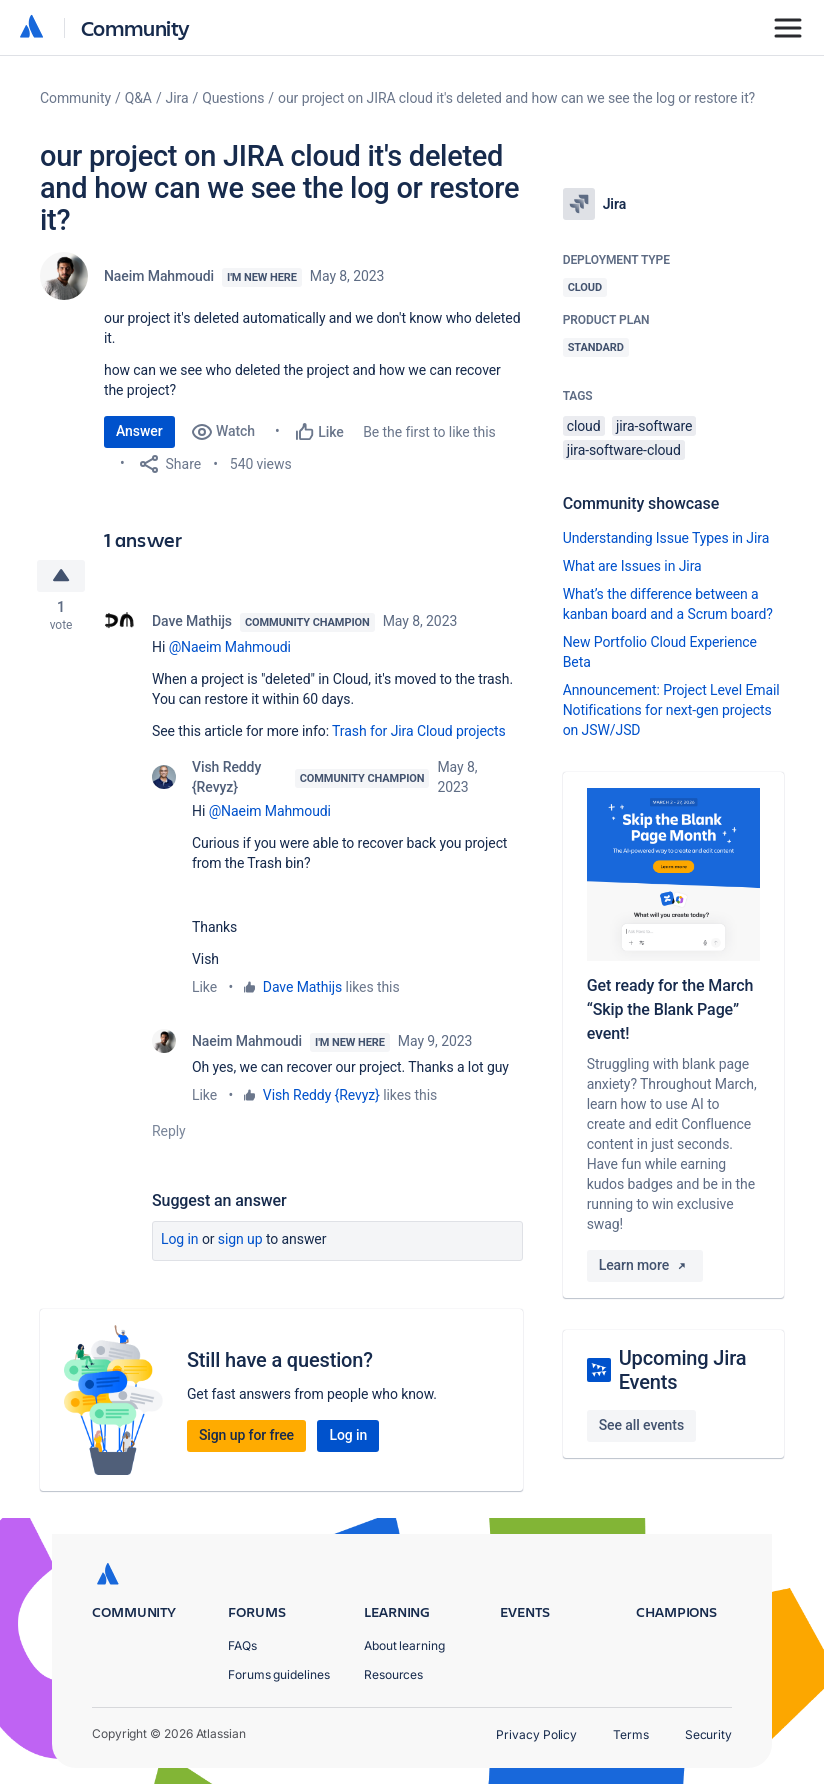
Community (135, 27)
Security (708, 1734)
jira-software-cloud (624, 450)
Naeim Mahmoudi (159, 276)
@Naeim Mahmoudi (230, 650)
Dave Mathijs (192, 624)
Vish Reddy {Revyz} (226, 780)
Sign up (240, 1242)
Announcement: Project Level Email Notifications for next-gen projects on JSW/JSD (671, 710)
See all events (641, 1425)
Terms (631, 1734)
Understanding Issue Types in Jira (666, 538)
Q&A (138, 98)
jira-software (654, 426)
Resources (393, 1674)
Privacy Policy (536, 1734)
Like (204, 990)
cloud (584, 426)
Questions (233, 98)
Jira (177, 98)
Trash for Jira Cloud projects (419, 734)
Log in (180, 1242)
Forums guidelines (279, 1674)
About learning (404, 1645)
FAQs (242, 1645)
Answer (139, 431)
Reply (169, 1134)
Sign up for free (246, 1438)
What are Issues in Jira (632, 566)
